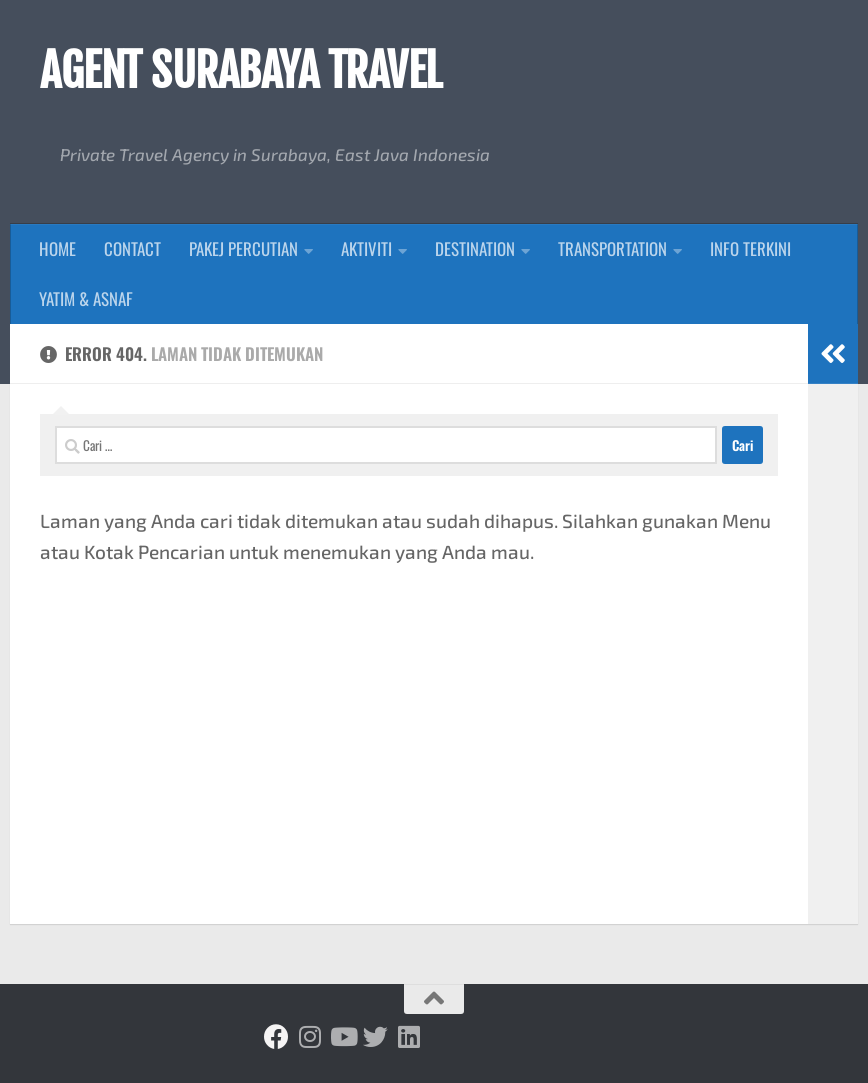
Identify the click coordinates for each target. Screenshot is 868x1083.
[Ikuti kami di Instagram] (309, 1036)
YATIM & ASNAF (86, 298)
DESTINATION (475, 248)
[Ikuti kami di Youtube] (342, 1036)
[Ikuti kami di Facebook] (276, 1036)
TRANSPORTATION (612, 248)
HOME (57, 248)
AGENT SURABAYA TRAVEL (241, 71)
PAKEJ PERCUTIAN (243, 248)
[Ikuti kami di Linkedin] (408, 1036)
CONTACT (132, 248)
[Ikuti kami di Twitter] (375, 1036)
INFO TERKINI (750, 248)
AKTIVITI (366, 248)
